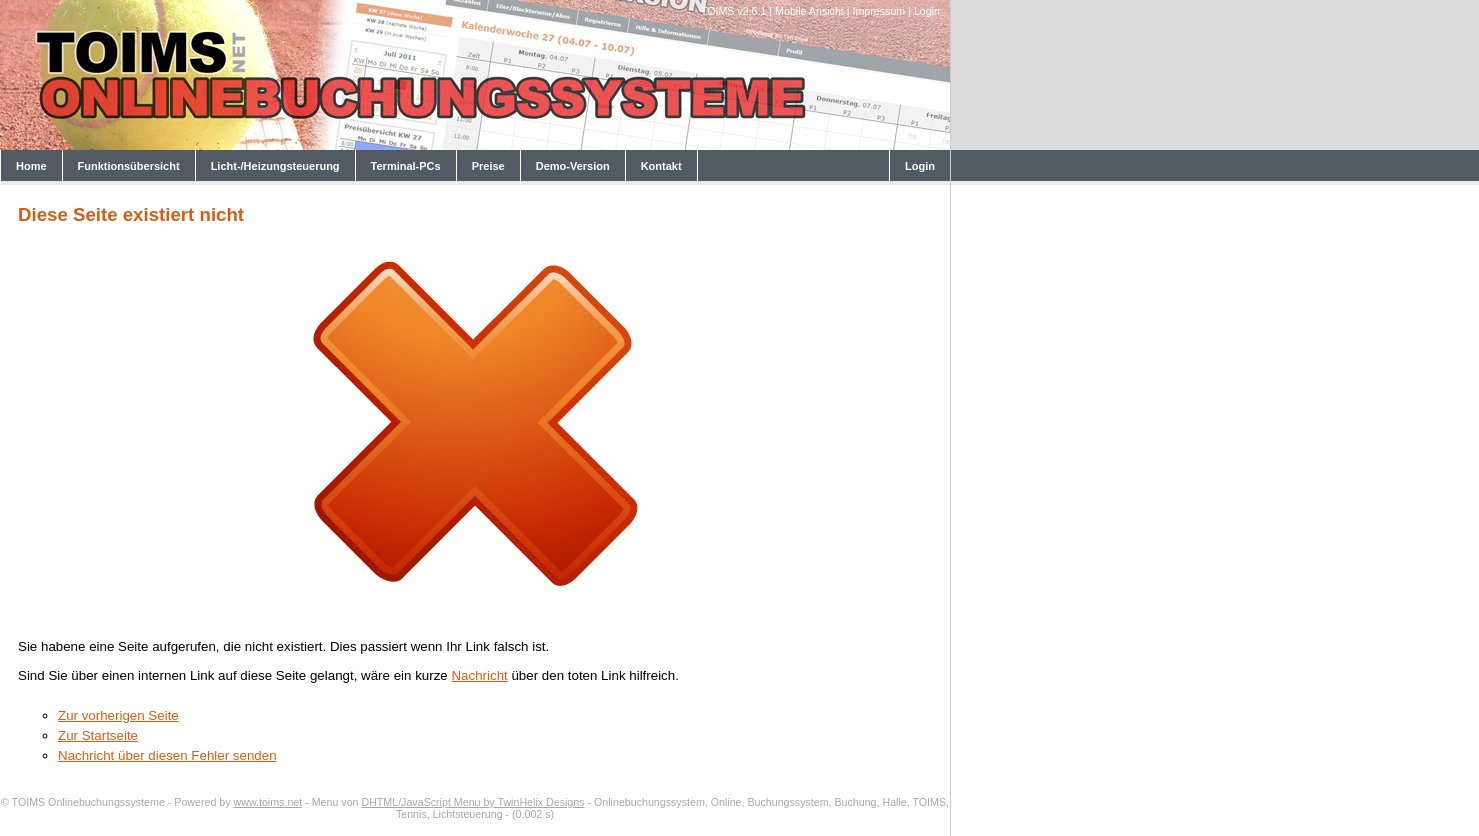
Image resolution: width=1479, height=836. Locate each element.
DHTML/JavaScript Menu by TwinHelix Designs (472, 802)
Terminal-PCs (406, 166)
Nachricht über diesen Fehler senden (167, 755)
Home (31, 166)
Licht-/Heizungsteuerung (275, 166)
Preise (488, 166)
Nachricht (479, 675)
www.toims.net (268, 802)
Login (927, 11)
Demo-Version (573, 166)
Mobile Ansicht (809, 11)
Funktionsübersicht (129, 166)
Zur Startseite (98, 735)
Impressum (879, 11)
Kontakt (661, 166)
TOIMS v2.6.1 (734, 11)
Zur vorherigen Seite (118, 715)
